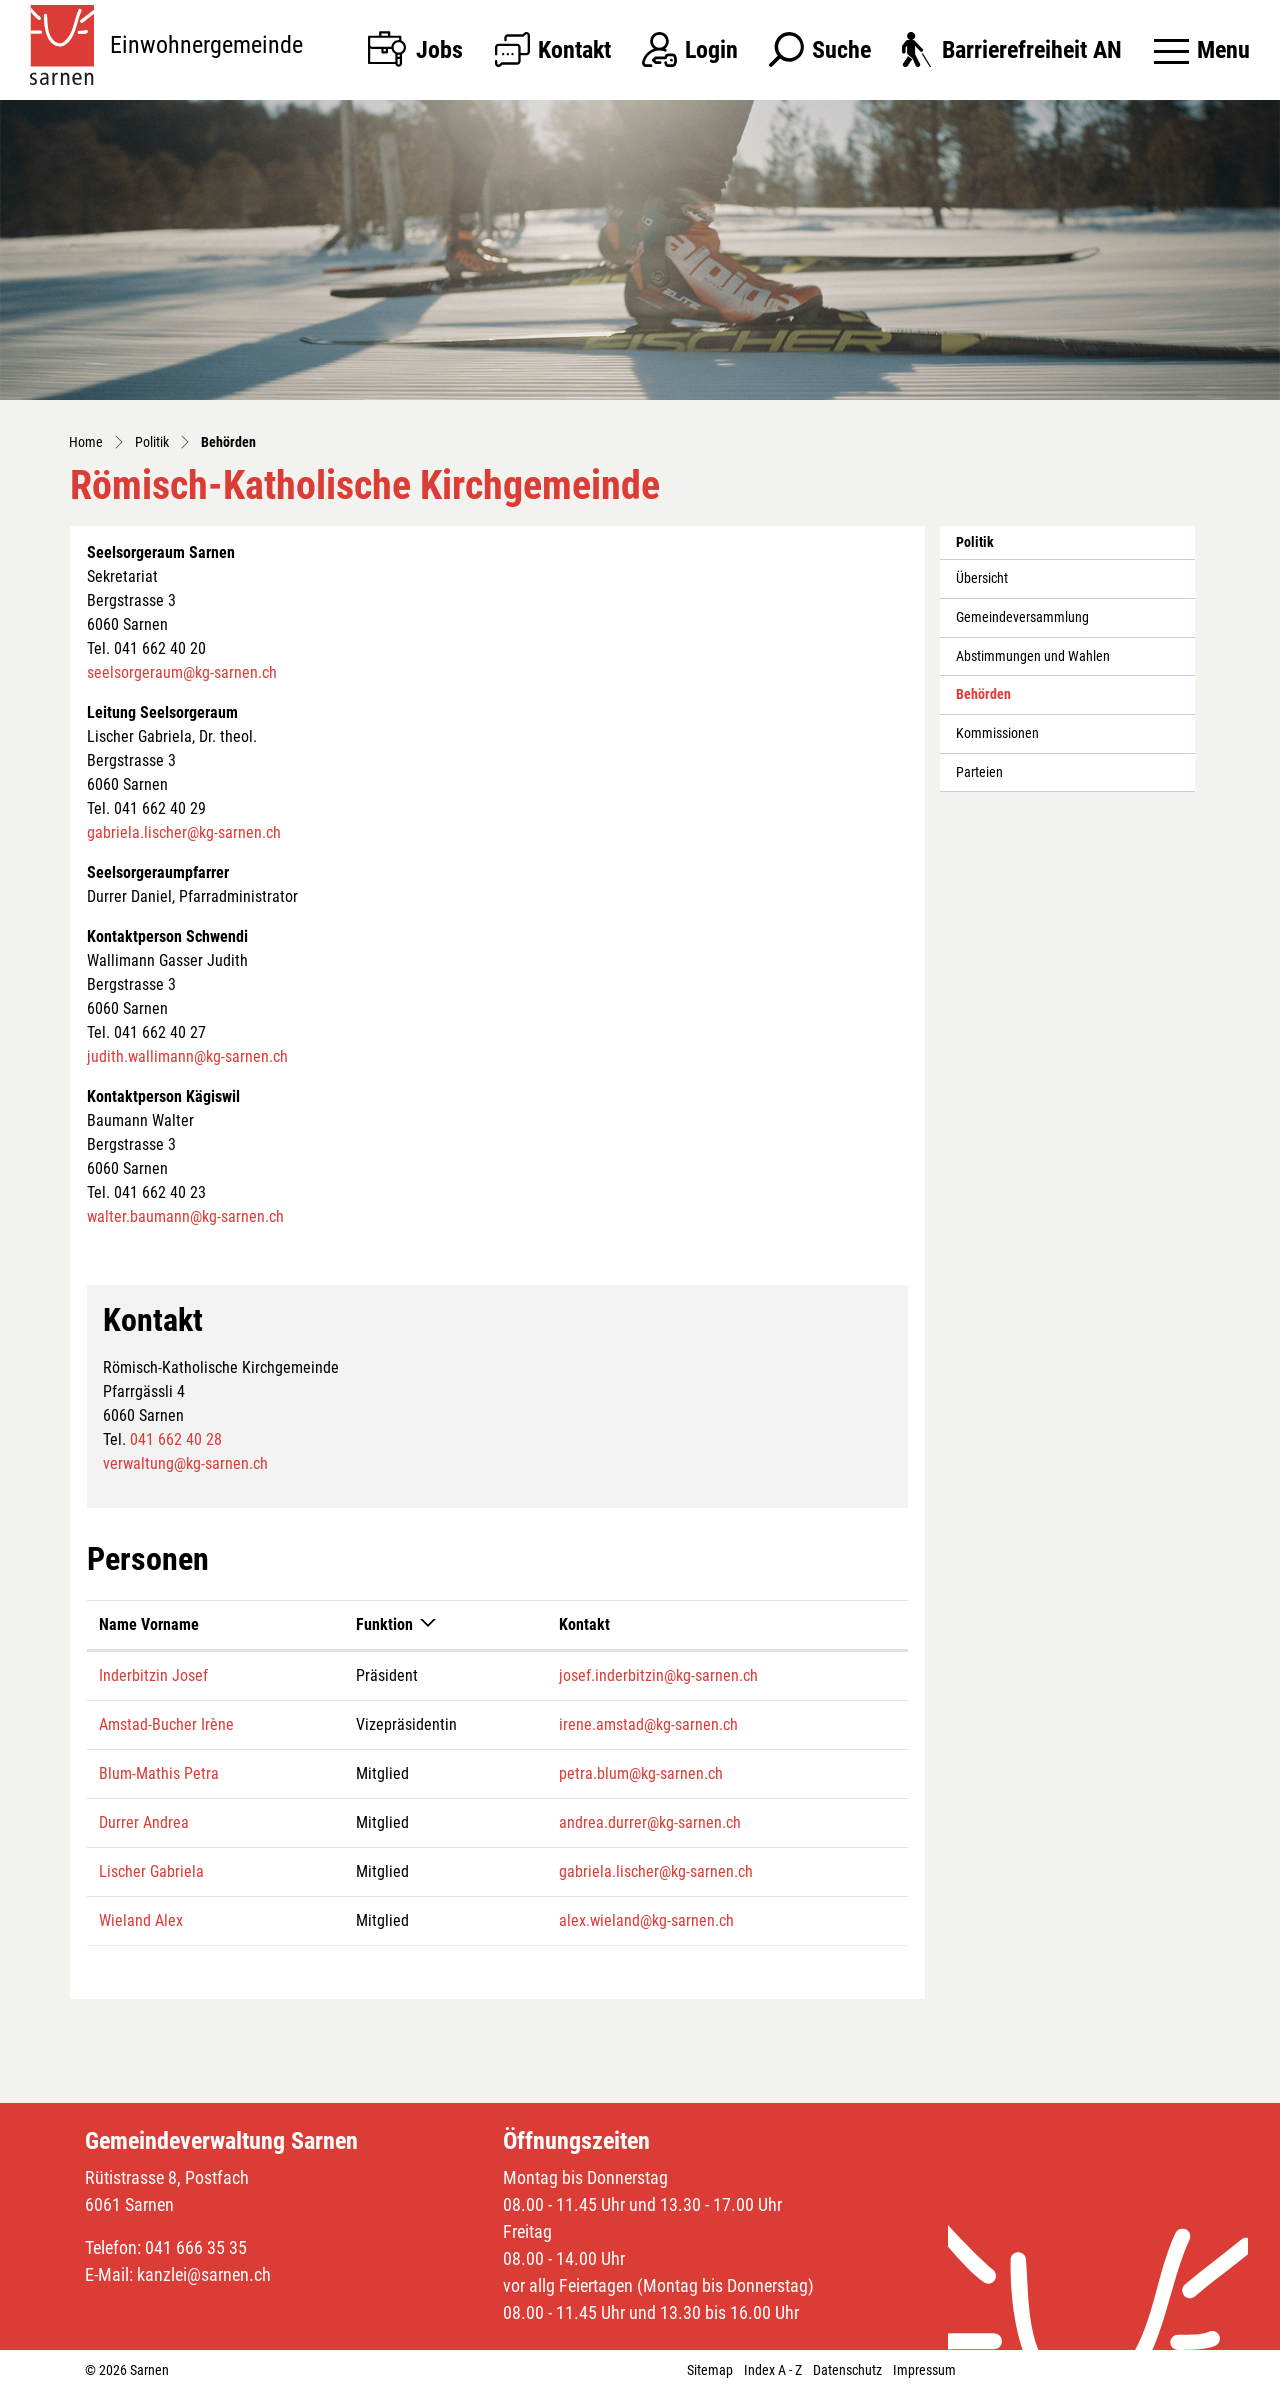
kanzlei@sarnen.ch (204, 2274)
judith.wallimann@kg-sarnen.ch (187, 1056)
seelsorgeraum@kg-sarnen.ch (182, 672)
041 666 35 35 (196, 2247)
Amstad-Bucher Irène (166, 1724)
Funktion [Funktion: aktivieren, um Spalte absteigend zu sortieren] (384, 1624)
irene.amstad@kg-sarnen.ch (648, 1724)
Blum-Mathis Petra (159, 1773)
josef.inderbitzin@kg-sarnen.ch (658, 1675)
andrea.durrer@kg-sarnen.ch (650, 1822)
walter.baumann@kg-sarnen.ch (185, 1216)
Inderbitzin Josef (153, 1675)
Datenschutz (847, 2370)
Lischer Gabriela (151, 1871)
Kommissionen (997, 733)
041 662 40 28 (176, 1439)
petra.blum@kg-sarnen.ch (641, 1773)
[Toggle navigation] (1202, 50)
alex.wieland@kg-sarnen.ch (646, 1920)
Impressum (924, 2370)
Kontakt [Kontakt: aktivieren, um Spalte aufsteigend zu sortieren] (584, 1624)
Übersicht (982, 578)
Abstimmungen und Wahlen (1033, 656)
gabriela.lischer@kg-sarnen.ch (184, 832)
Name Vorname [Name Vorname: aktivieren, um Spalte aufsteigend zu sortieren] (149, 1624)
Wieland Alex (141, 1920)
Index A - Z (773, 2370)
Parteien (979, 772)
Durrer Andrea (144, 1822)
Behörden (1000, 700)
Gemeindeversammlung (1022, 617)
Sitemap (710, 2370)
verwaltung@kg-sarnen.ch (185, 1463)
